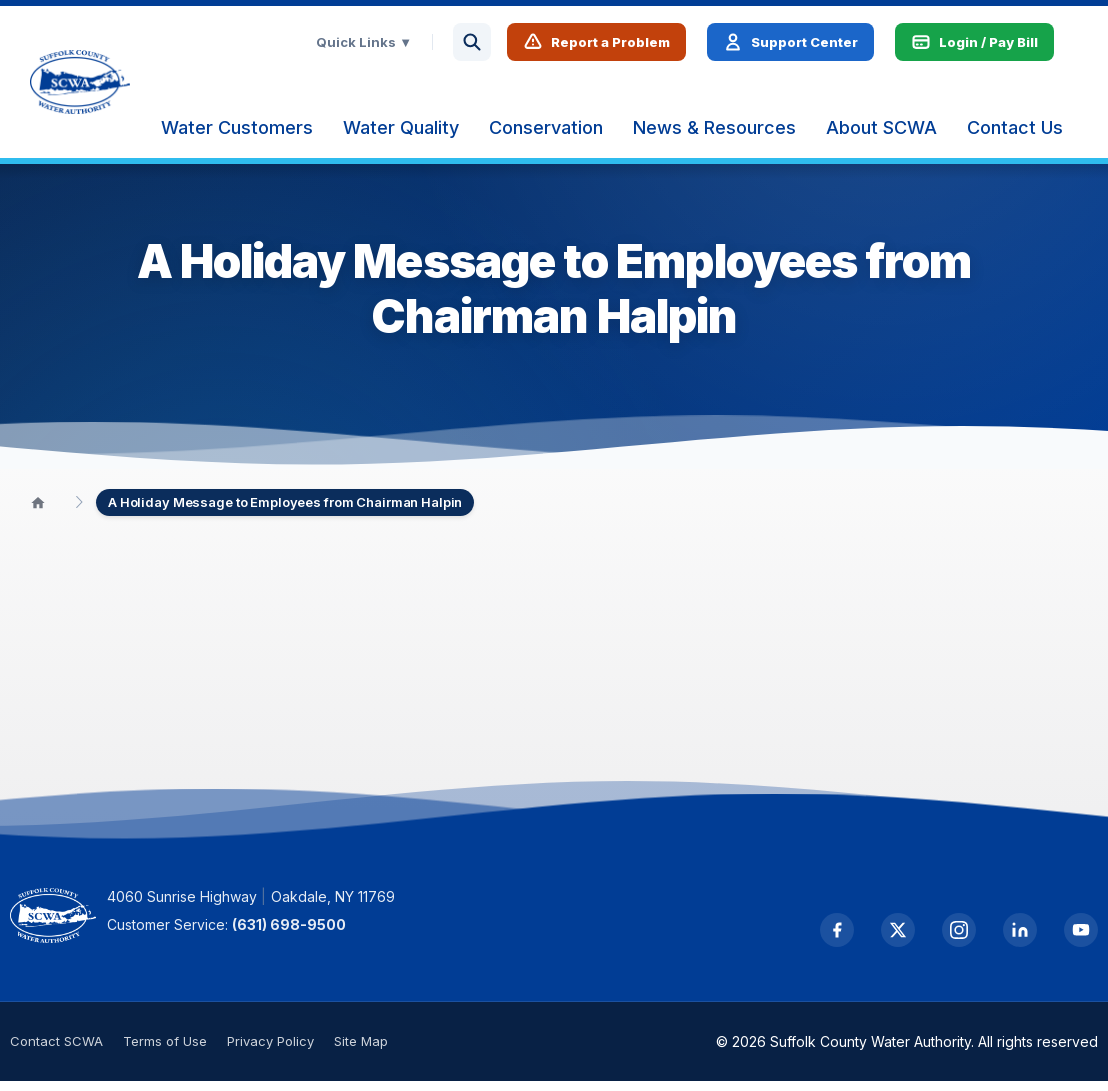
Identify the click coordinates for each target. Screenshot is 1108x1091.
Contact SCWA (56, 1051)
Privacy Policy (270, 1051)
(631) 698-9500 (308, 934)
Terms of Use (165, 1051)
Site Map (361, 1051)
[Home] (38, 512)
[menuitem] (257, 133)
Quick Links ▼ (384, 47)
